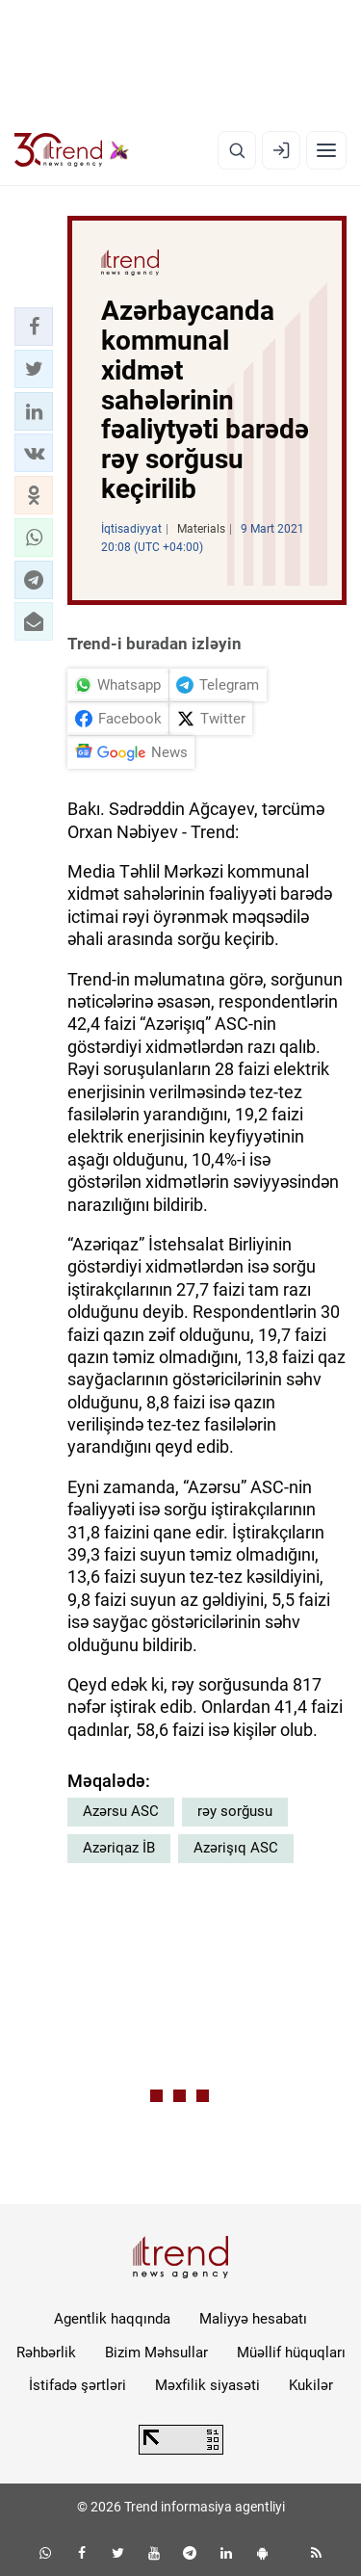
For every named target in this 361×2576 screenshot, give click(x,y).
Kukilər (311, 2385)
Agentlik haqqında (112, 2318)
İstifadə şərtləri (77, 2385)
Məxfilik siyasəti (207, 2385)
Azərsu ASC (121, 1811)
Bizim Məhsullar (156, 2352)
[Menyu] (326, 150)
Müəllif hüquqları (291, 2352)
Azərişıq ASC (235, 1847)
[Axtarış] (237, 150)
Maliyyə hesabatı (253, 2318)
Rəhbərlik (46, 2352)
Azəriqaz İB (119, 1847)
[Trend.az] (71, 150)
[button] (33, 326)
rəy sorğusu (234, 1811)
